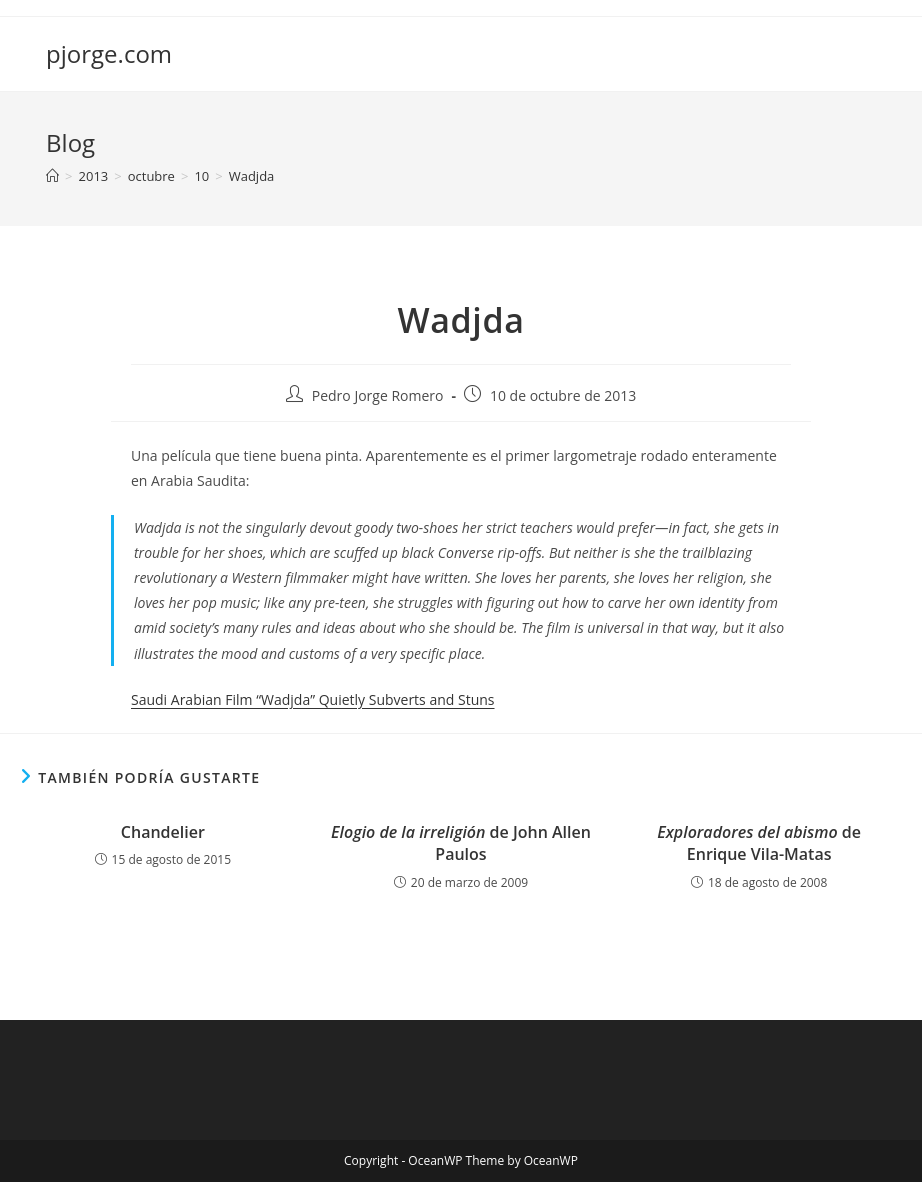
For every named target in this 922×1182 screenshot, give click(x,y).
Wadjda (252, 176)
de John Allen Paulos (461, 843)
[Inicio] (52, 176)
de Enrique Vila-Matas (759, 843)
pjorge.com (109, 53)
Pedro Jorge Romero (378, 395)
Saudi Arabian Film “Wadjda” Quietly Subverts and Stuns (313, 699)
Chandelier (163, 832)
